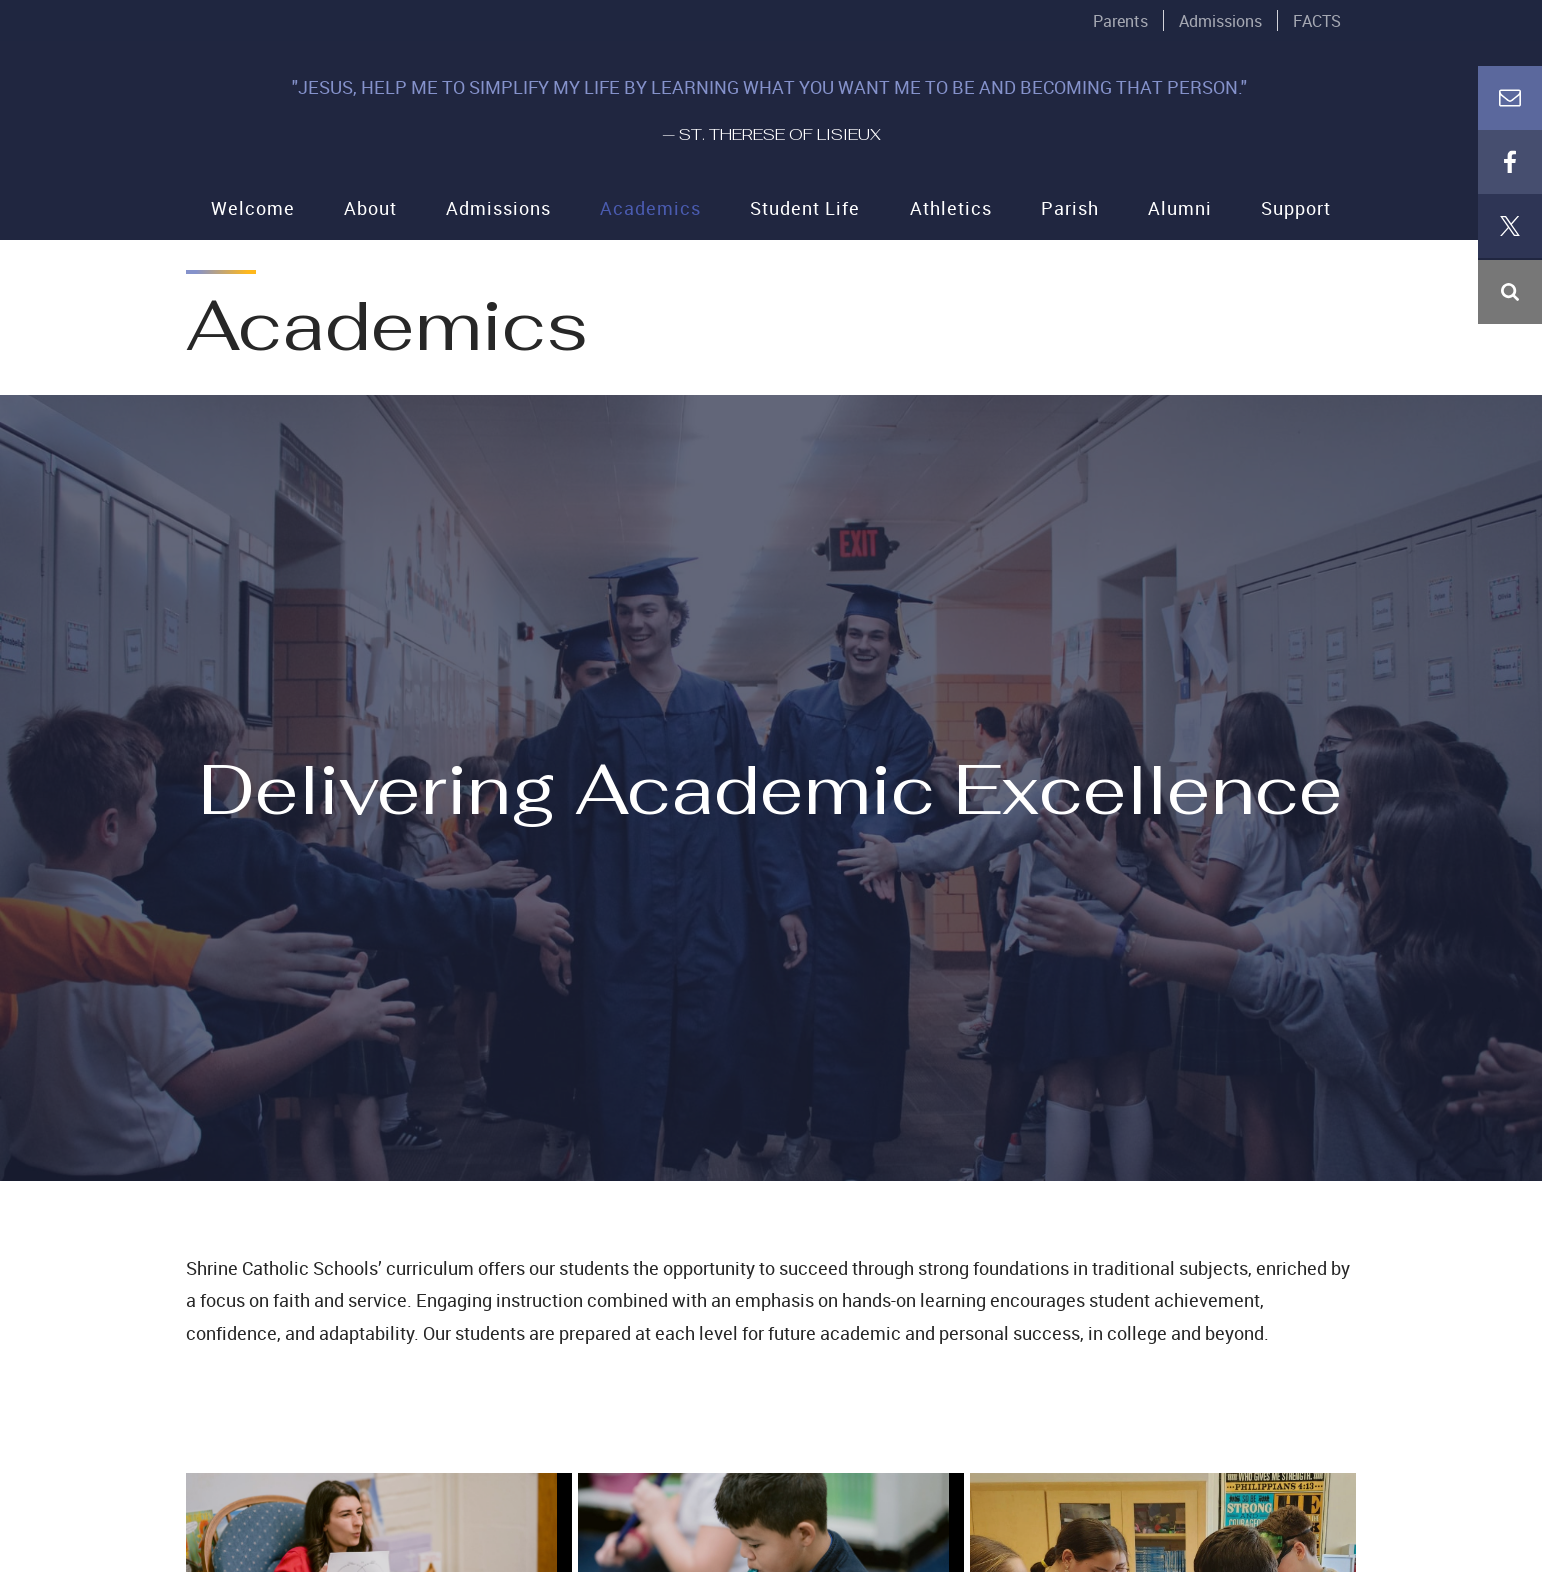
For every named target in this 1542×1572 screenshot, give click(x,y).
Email (1510, 356)
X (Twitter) (1510, 484)
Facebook (1510, 420)
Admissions (1220, 20)
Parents (1120, 20)
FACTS (1317, 20)
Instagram (1510, 548)
